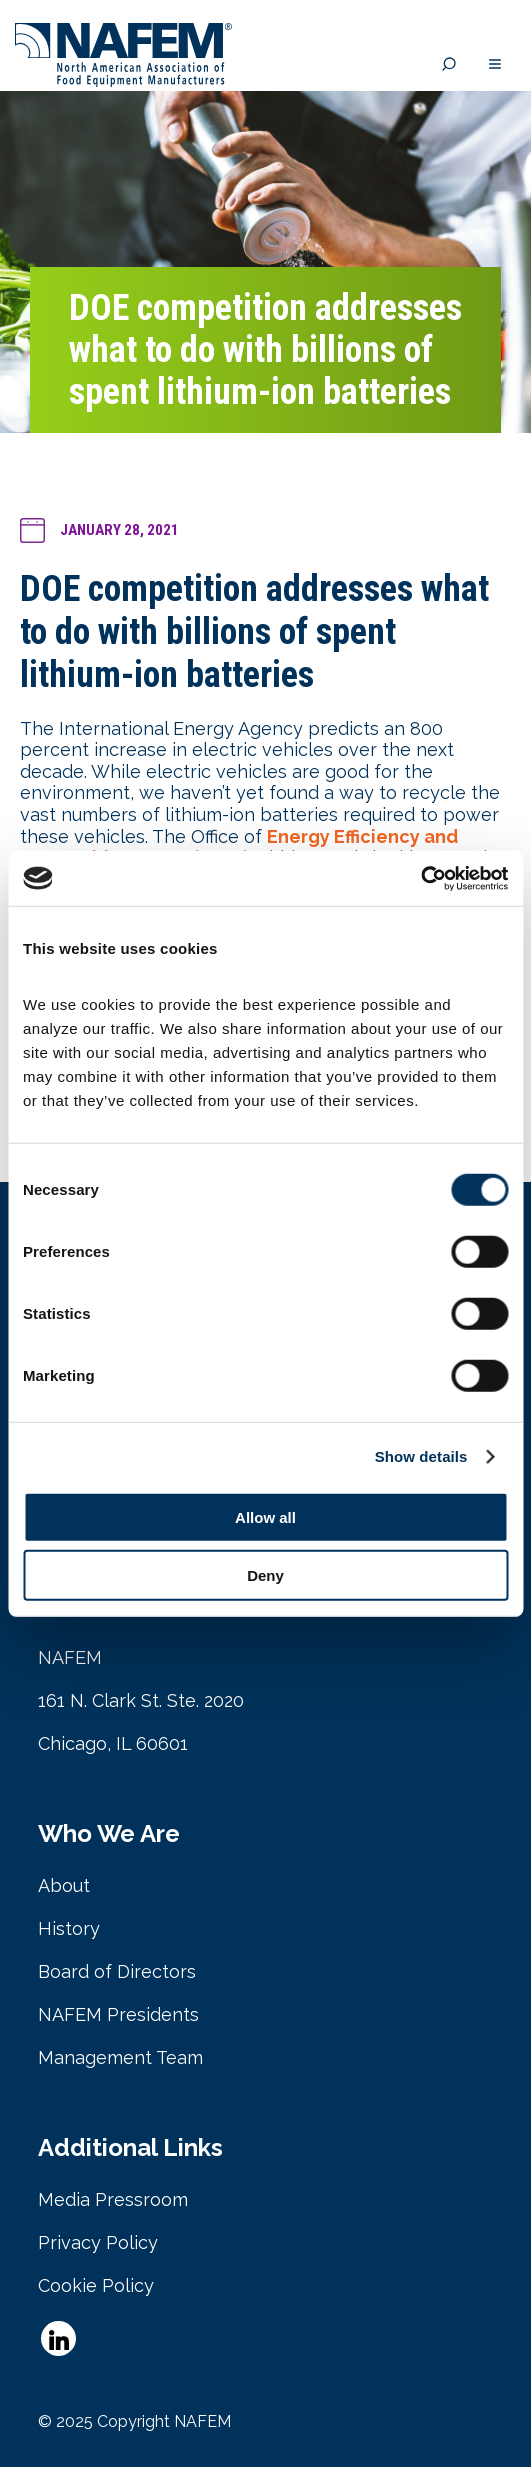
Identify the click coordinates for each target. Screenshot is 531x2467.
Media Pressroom (113, 2199)
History (69, 1928)
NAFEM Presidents (118, 2014)
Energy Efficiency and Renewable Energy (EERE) (239, 847)
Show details (421, 1456)
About (64, 1885)
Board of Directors (117, 1971)
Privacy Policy (98, 2242)
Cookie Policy (96, 2285)
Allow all (265, 1516)
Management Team (120, 2057)
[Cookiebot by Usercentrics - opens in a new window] (420, 878)
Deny (265, 1575)
